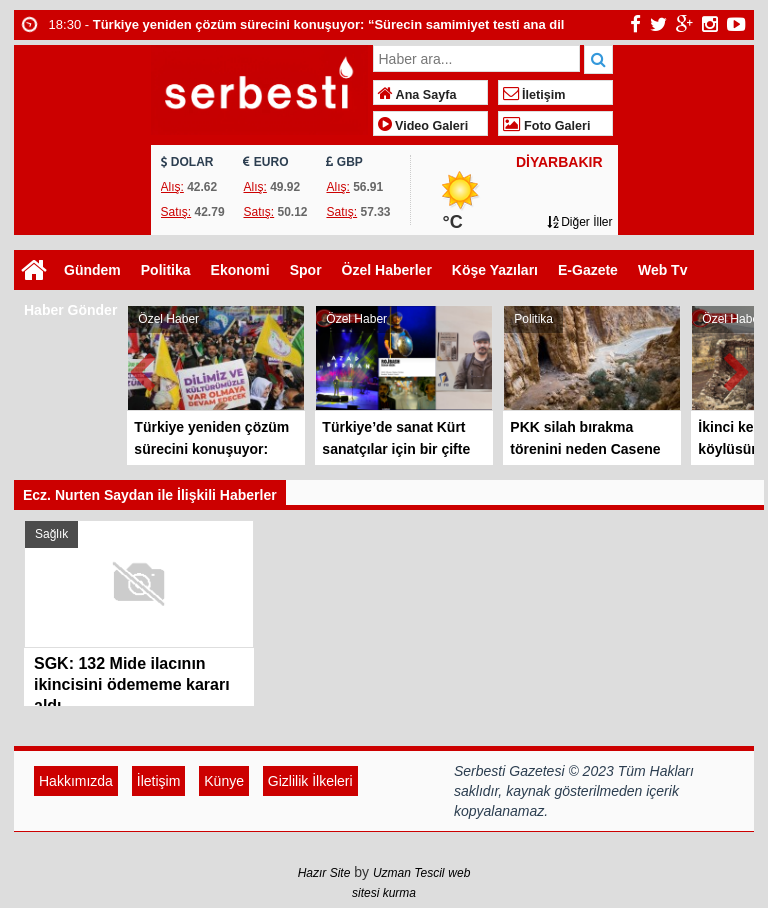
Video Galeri (423, 126)
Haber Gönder (70, 310)
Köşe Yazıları (495, 270)
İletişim (534, 95)
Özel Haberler (387, 270)
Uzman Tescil (409, 873)
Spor (306, 270)
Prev (143, 368)
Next (738, 368)
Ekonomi (240, 270)
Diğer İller (580, 222)
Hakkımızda (76, 781)
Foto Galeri (547, 126)
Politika (166, 270)
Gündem (92, 270)
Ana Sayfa (417, 95)
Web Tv (663, 270)
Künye (224, 781)
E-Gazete (588, 270)
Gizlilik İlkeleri (310, 781)
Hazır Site (324, 873)
